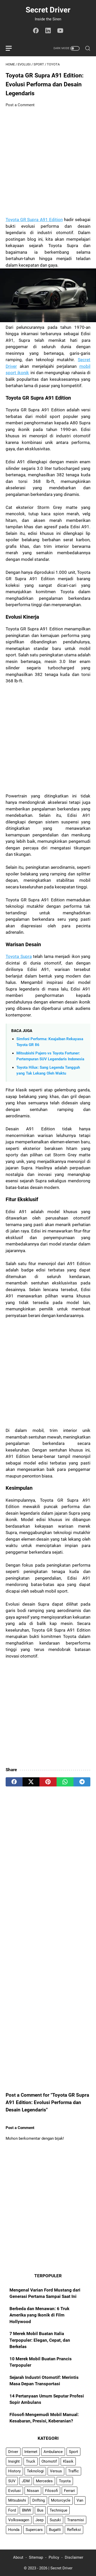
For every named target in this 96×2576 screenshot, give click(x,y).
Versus (56, 2471)
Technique (58, 2510)
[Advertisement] (48, 162)
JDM (26, 2481)
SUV (12, 2481)
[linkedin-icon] (48, 30)
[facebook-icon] (36, 30)
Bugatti (55, 2529)
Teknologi (35, 2471)
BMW (26, 2510)
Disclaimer (74, 2557)
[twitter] (31, 1781)
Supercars (34, 2529)
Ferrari (69, 2490)
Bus (40, 2510)
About (18, 2557)
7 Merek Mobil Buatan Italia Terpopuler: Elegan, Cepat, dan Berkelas (39, 2340)
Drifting (38, 2500)
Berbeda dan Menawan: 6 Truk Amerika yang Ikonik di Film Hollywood (39, 2315)
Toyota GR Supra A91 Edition (34, 219)
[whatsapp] (65, 1781)
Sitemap (36, 2557)
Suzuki (55, 2520)
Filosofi (51, 2490)
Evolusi (14, 2490)
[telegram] (81, 1781)
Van (80, 2500)
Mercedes (44, 2481)
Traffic (73, 2471)
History (14, 2471)
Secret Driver (48, 9)
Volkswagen (18, 2520)
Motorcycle (60, 2500)
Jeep (39, 2520)
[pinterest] (47, 1781)
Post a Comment (20, 105)
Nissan (33, 2490)
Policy (54, 2557)
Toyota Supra (19, 956)
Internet (30, 2451)
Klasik (68, 2461)
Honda (13, 2529)
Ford (12, 2510)
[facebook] (14, 1781)
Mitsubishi (17, 2500)
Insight (14, 2461)
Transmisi (75, 2520)
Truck (30, 2461)
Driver (13, 2451)
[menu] (12, 48)
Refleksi (74, 2529)
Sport (73, 2451)
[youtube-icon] (60, 30)
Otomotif (49, 2461)
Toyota (65, 2481)
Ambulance (53, 2451)
